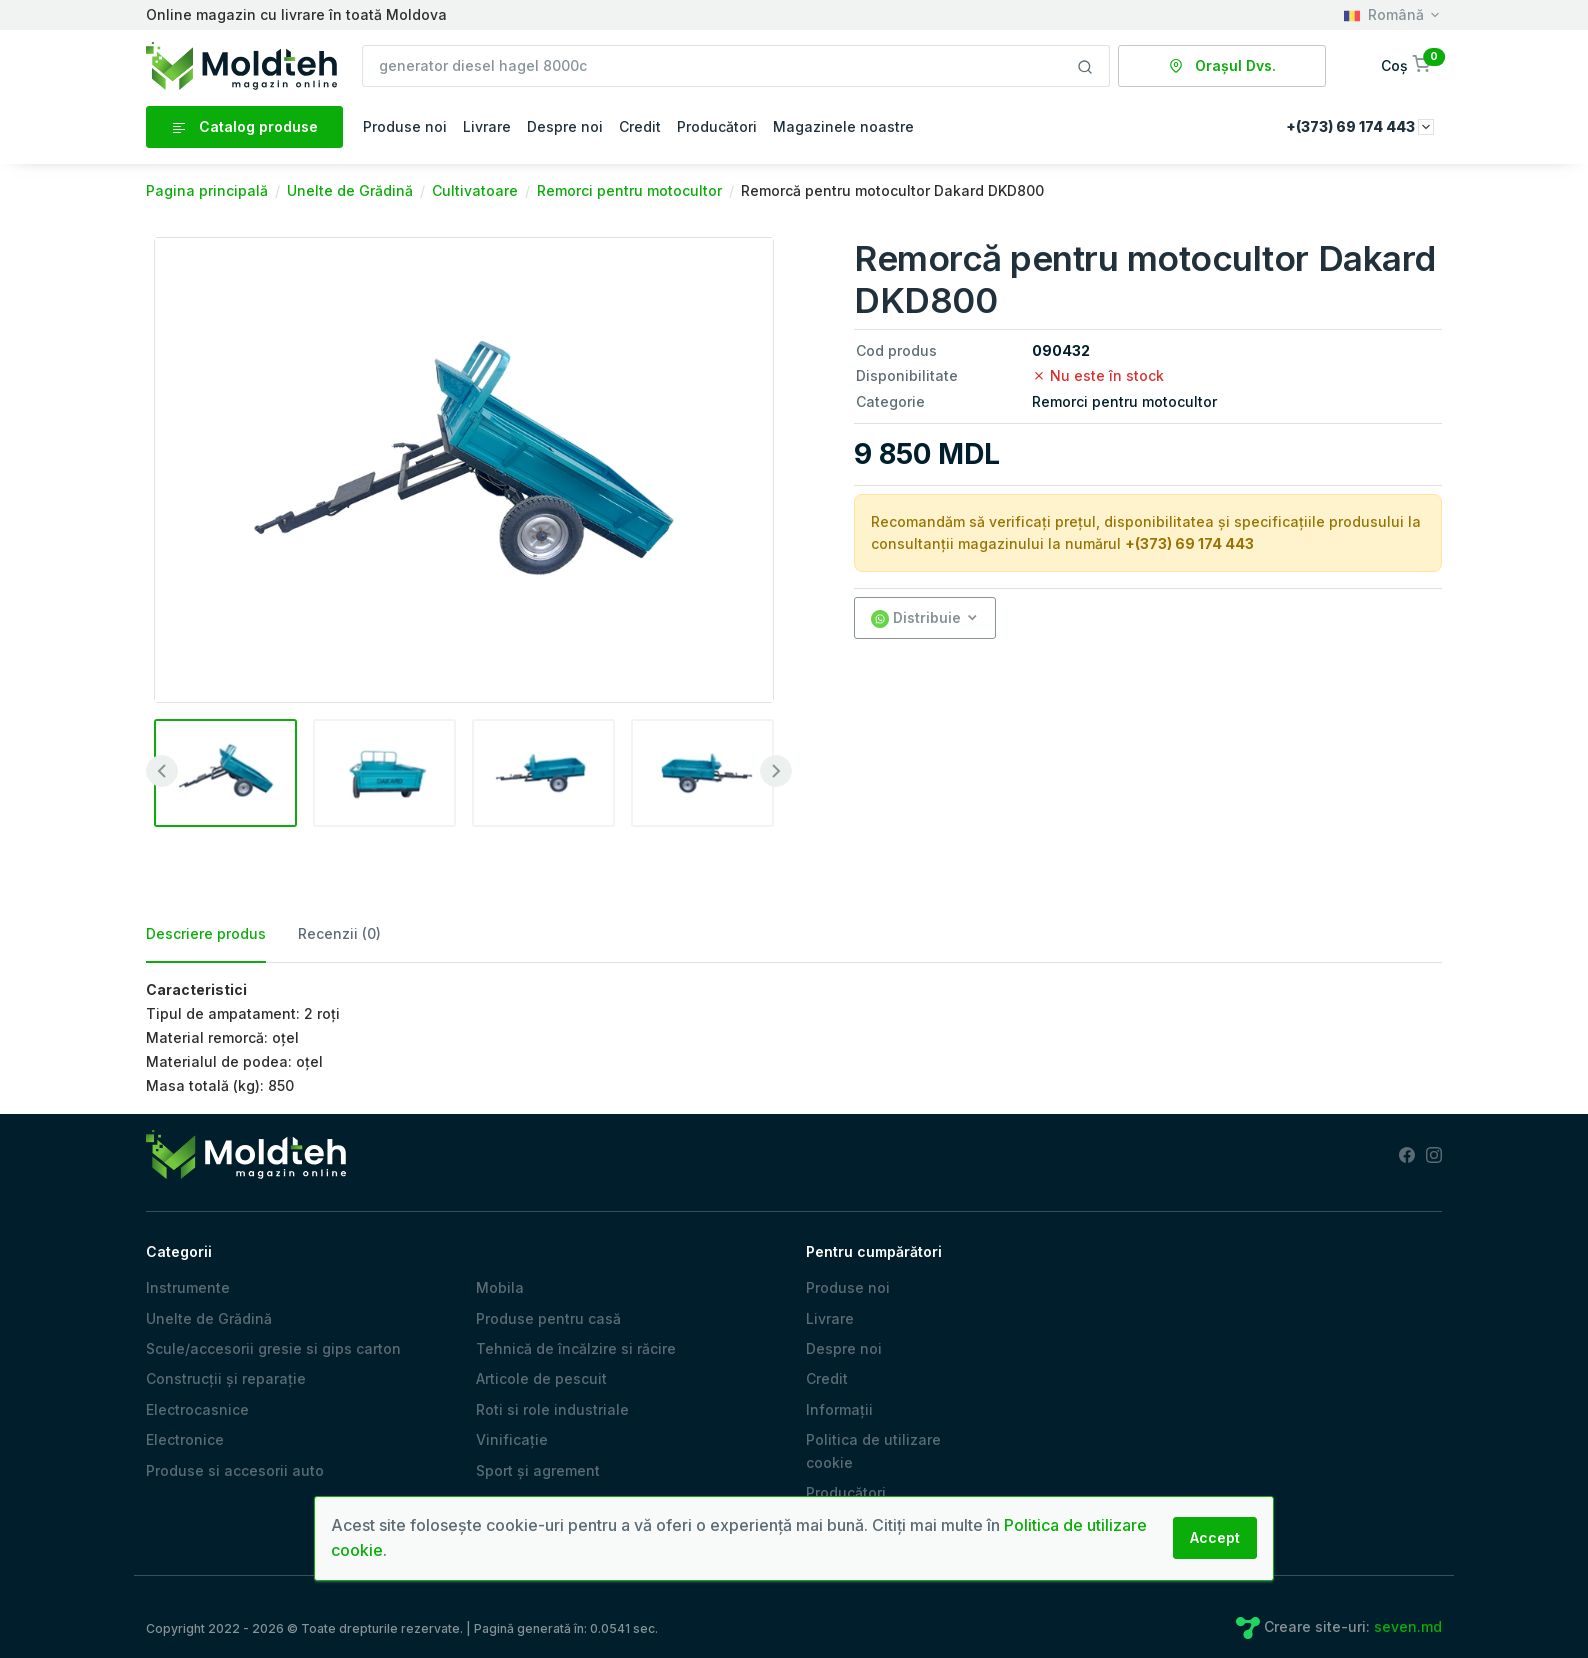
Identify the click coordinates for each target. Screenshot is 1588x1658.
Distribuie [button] (916, 618)
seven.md (1408, 1626)
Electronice (185, 1439)
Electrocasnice (197, 1409)
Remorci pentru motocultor (1124, 401)
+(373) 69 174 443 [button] (1360, 126)
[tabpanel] (794, 1038)
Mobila (500, 1287)
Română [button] (1384, 14)
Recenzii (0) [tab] (339, 933)
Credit (640, 126)
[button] (1407, 65)
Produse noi (405, 126)
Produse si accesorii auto (235, 1470)
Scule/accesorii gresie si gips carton (273, 1348)
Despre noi (565, 126)
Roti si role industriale (552, 1409)
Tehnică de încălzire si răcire (576, 1348)
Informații (839, 1409)
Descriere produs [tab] (206, 933)
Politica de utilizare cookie (873, 1450)
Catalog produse (244, 127)
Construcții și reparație (226, 1378)
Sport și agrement (538, 1470)
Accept (1215, 1537)
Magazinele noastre (843, 126)
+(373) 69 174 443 (1189, 543)
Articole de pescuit (541, 1378)
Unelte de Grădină (209, 1318)
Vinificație (512, 1439)
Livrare (487, 126)
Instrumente (188, 1287)
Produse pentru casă (548, 1318)
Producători (717, 126)
